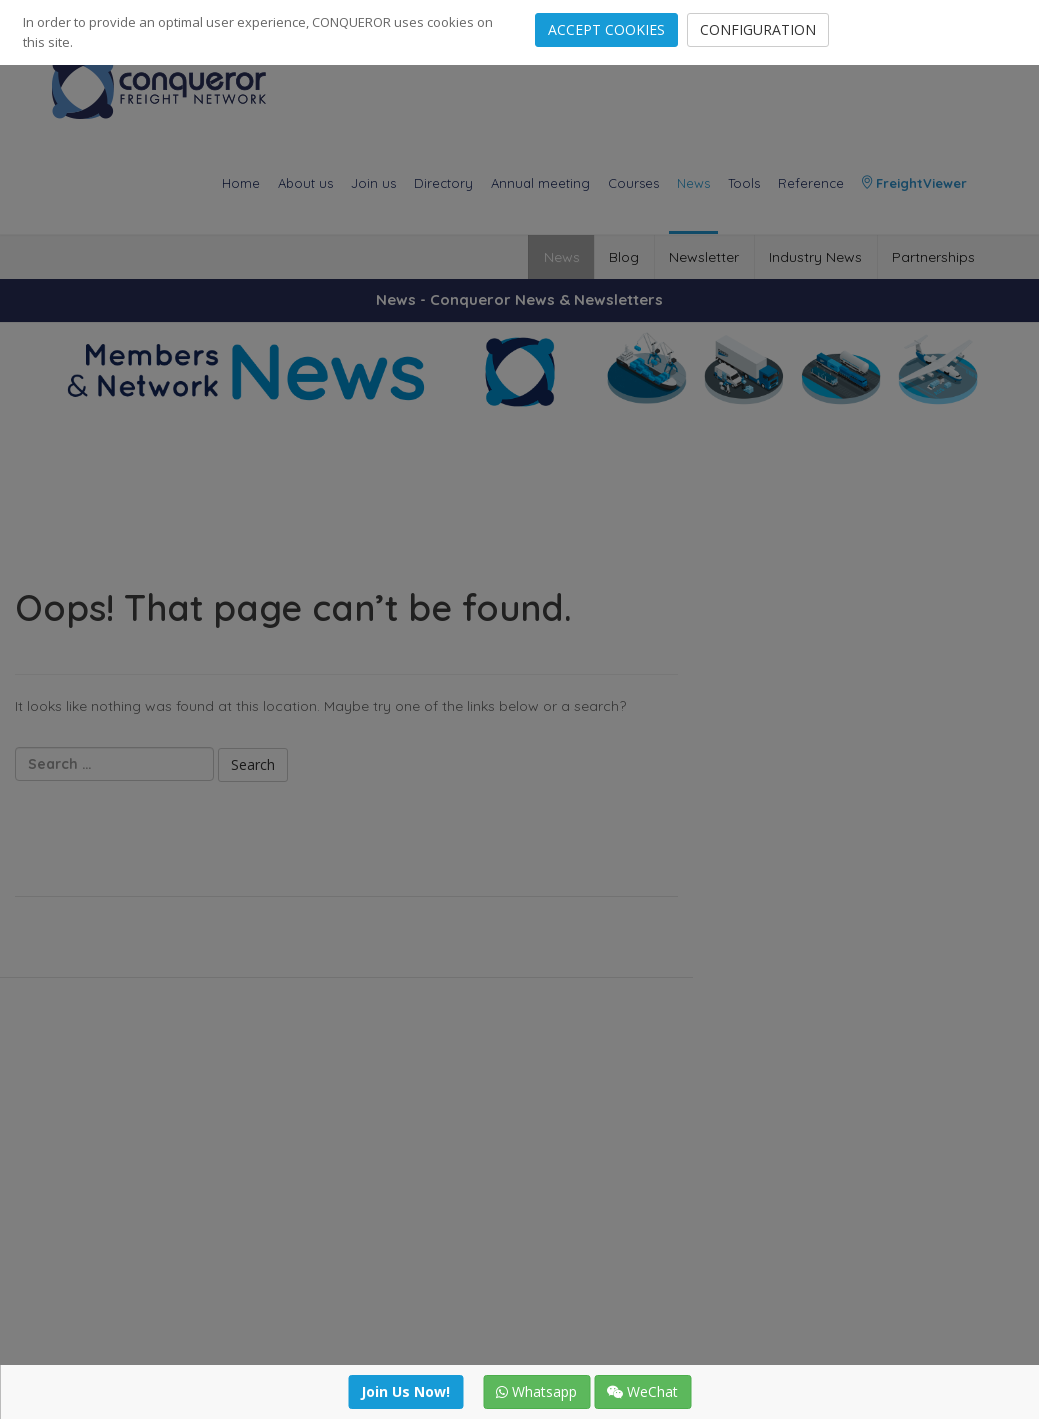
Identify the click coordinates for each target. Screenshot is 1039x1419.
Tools (744, 183)
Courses (633, 183)
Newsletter (702, 257)
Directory (443, 183)
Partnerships (933, 257)
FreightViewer (914, 183)
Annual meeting (540, 183)
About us (305, 183)
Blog (621, 257)
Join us (373, 183)
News (693, 183)
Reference (811, 183)
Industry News (814, 257)
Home (241, 183)
